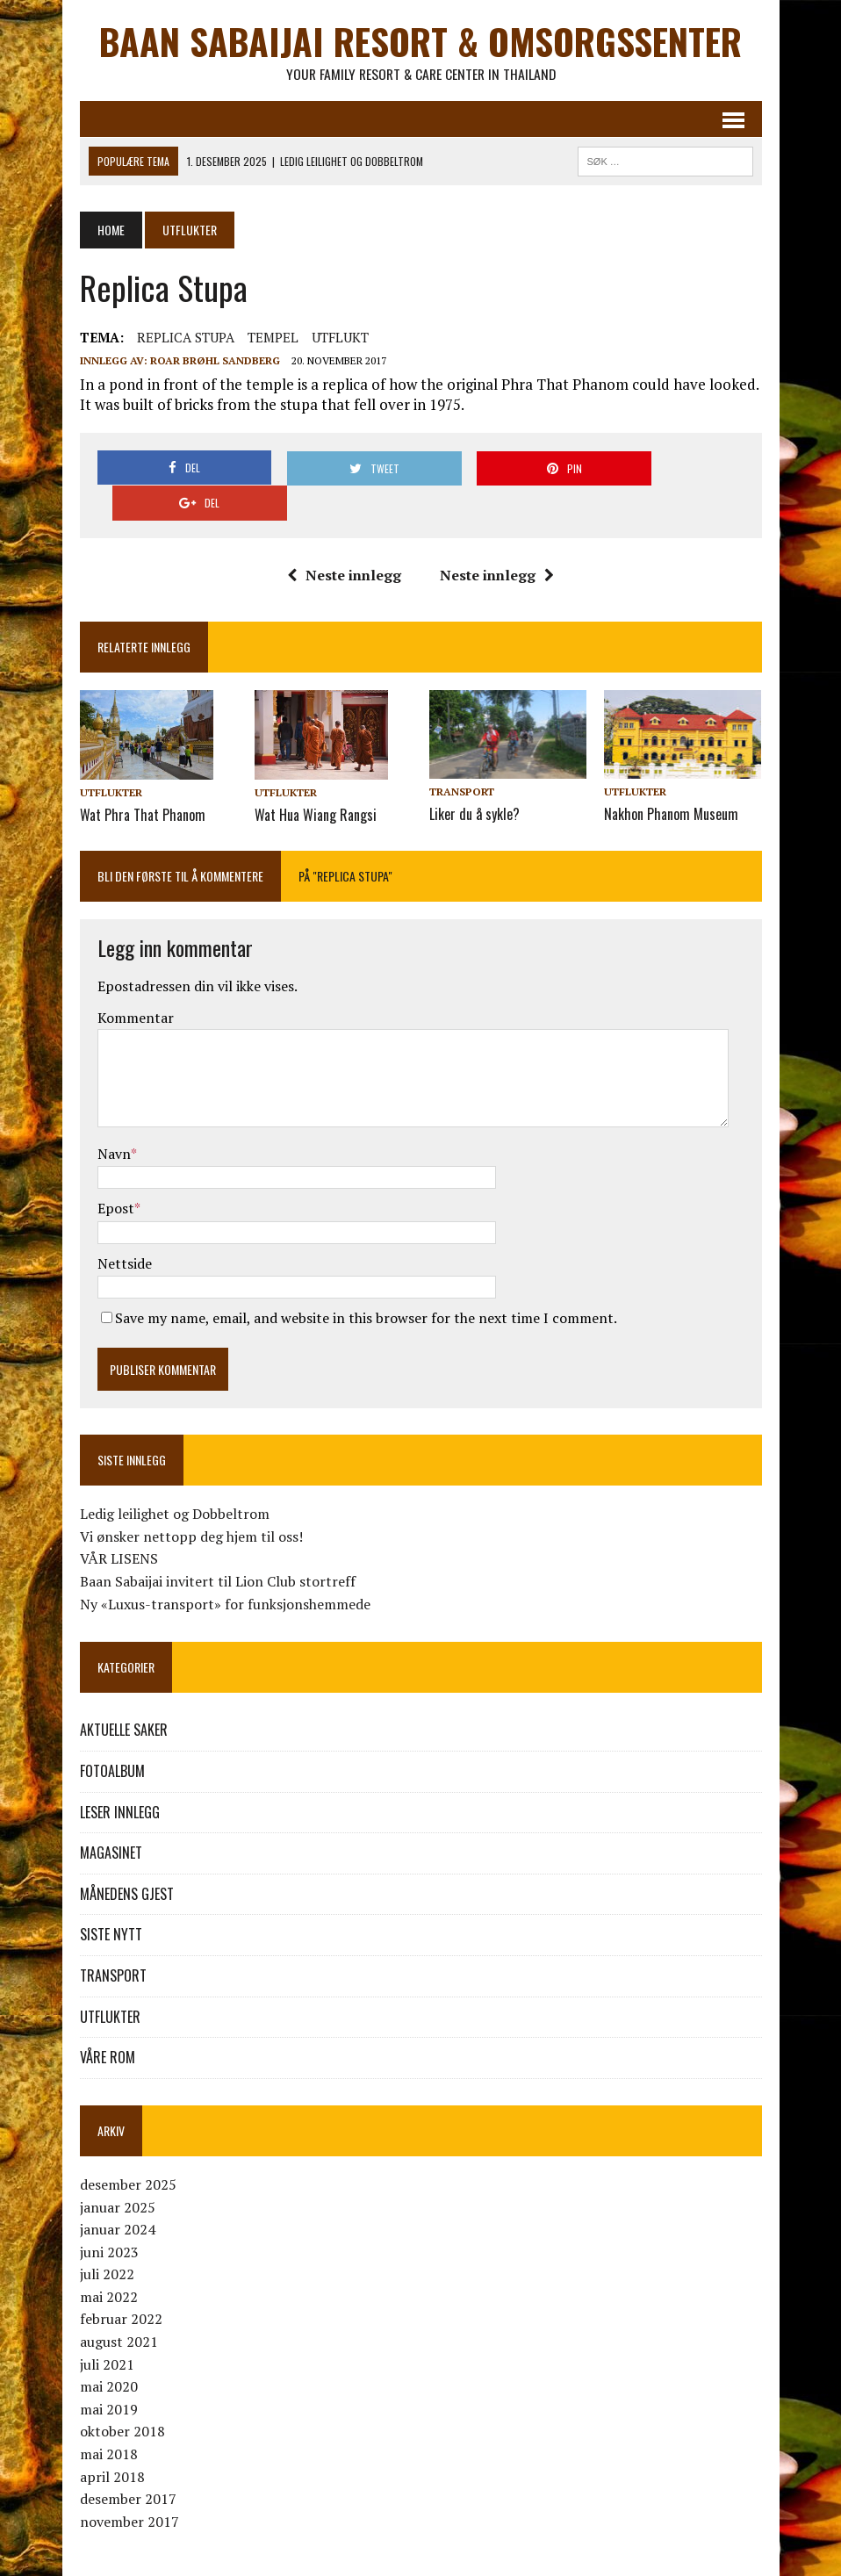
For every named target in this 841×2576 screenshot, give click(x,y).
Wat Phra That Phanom (142, 778)
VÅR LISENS (119, 1523)
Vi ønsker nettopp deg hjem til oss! (191, 1500)
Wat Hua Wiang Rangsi (316, 778)
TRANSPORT (461, 757)
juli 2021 (107, 2328)
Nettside (124, 1227)
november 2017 (129, 2485)
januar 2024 (117, 2194)
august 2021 (119, 2306)
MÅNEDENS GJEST (127, 1857)
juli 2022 (107, 2239)
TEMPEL (273, 338)
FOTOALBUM (112, 1734)
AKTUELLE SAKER (124, 1694)
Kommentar (135, 981)
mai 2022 (109, 2260)
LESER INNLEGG (120, 1776)
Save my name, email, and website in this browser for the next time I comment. (366, 1282)
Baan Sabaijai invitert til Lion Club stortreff (218, 1546)
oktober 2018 (122, 2396)
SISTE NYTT (111, 1899)
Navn (114, 1117)
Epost (115, 1173)
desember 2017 (128, 2463)
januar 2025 (117, 2171)
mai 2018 (109, 2418)
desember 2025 (128, 2148)
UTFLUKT (340, 338)
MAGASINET (111, 1817)
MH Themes (349, 2558)
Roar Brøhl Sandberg (215, 361)
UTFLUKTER (111, 757)
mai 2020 (109, 2351)
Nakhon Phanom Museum (671, 778)
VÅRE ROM (107, 2022)
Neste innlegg (344, 540)
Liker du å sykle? (474, 778)
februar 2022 (121, 2283)
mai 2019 (109, 2373)
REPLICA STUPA (185, 338)
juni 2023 (109, 2216)
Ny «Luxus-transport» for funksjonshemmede (225, 1568)
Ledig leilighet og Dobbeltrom (175, 1478)
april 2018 (112, 2440)
